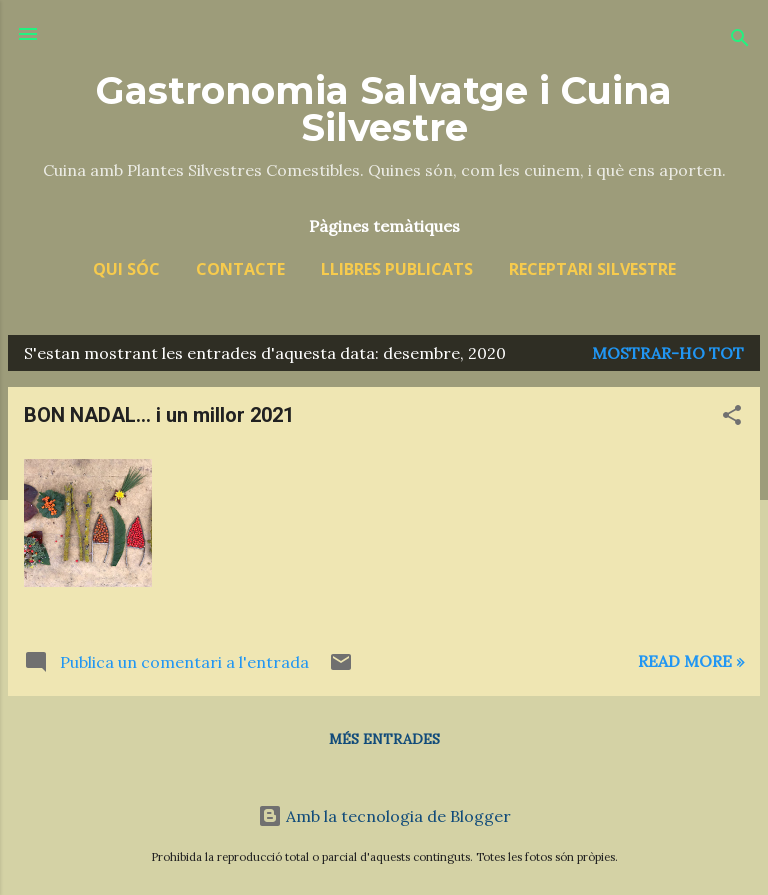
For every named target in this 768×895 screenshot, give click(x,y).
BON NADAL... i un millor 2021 (159, 415)
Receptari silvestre (592, 269)
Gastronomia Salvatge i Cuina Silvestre (384, 109)
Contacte (240, 269)
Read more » (691, 661)
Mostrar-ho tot (668, 353)
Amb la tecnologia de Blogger (384, 816)
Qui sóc (126, 269)
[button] (732, 418)
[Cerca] (740, 40)
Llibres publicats (397, 269)
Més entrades (384, 739)
